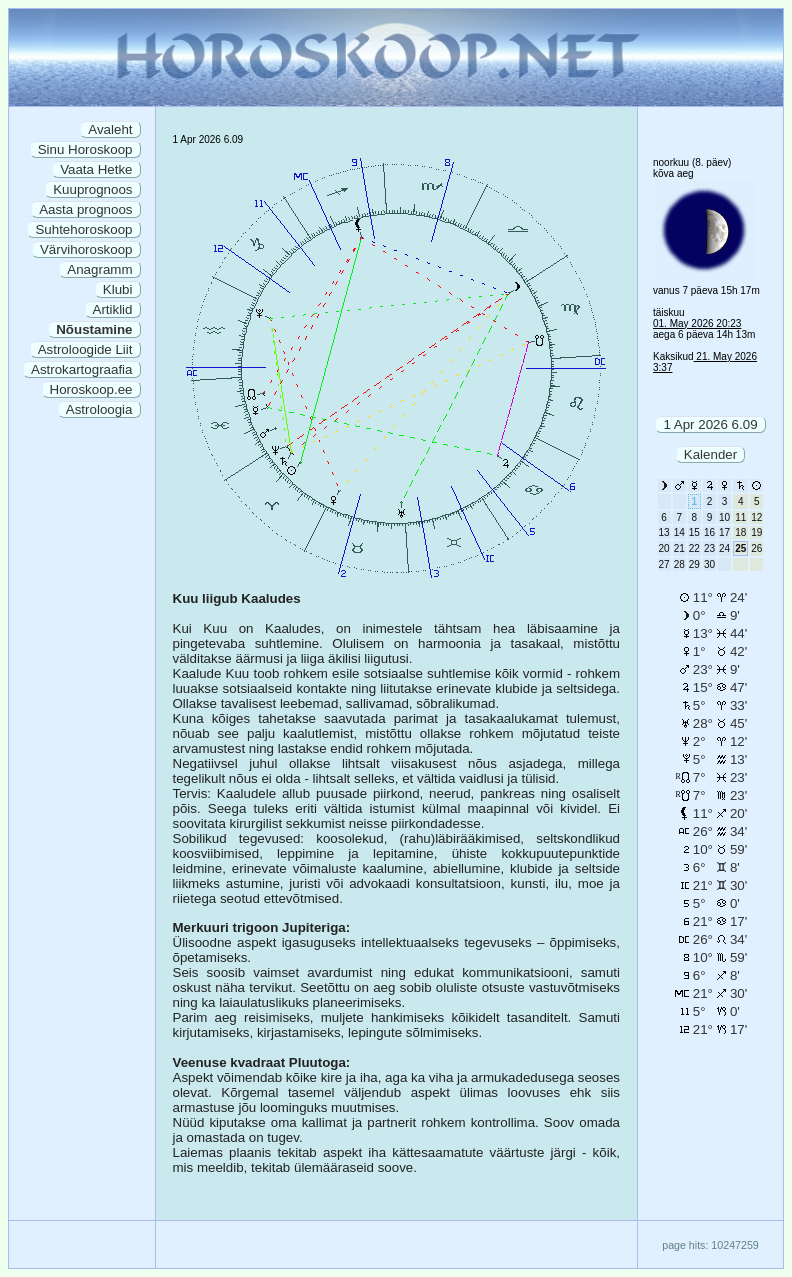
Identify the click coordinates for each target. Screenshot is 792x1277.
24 (724, 548)
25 (740, 548)
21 (679, 548)
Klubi (118, 289)
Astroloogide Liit (85, 349)
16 (709, 532)
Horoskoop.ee (91, 389)
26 (756, 548)
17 (724, 532)
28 (679, 564)
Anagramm (99, 269)
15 (694, 532)
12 (756, 517)
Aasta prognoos (85, 209)
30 (709, 564)
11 (740, 517)
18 (740, 532)
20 (664, 548)
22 (694, 548)
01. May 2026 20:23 (697, 323)
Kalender (710, 454)
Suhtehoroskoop (83, 229)
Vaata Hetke (96, 169)
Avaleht (110, 129)
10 (724, 517)
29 (694, 564)
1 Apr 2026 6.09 (710, 424)
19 (756, 532)
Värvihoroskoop (86, 249)
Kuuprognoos (92, 189)
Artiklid (113, 309)
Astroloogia (99, 409)
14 (679, 532)
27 (664, 564)
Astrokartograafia (82, 369)
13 (664, 532)
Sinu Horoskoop (85, 149)
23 (709, 548)
